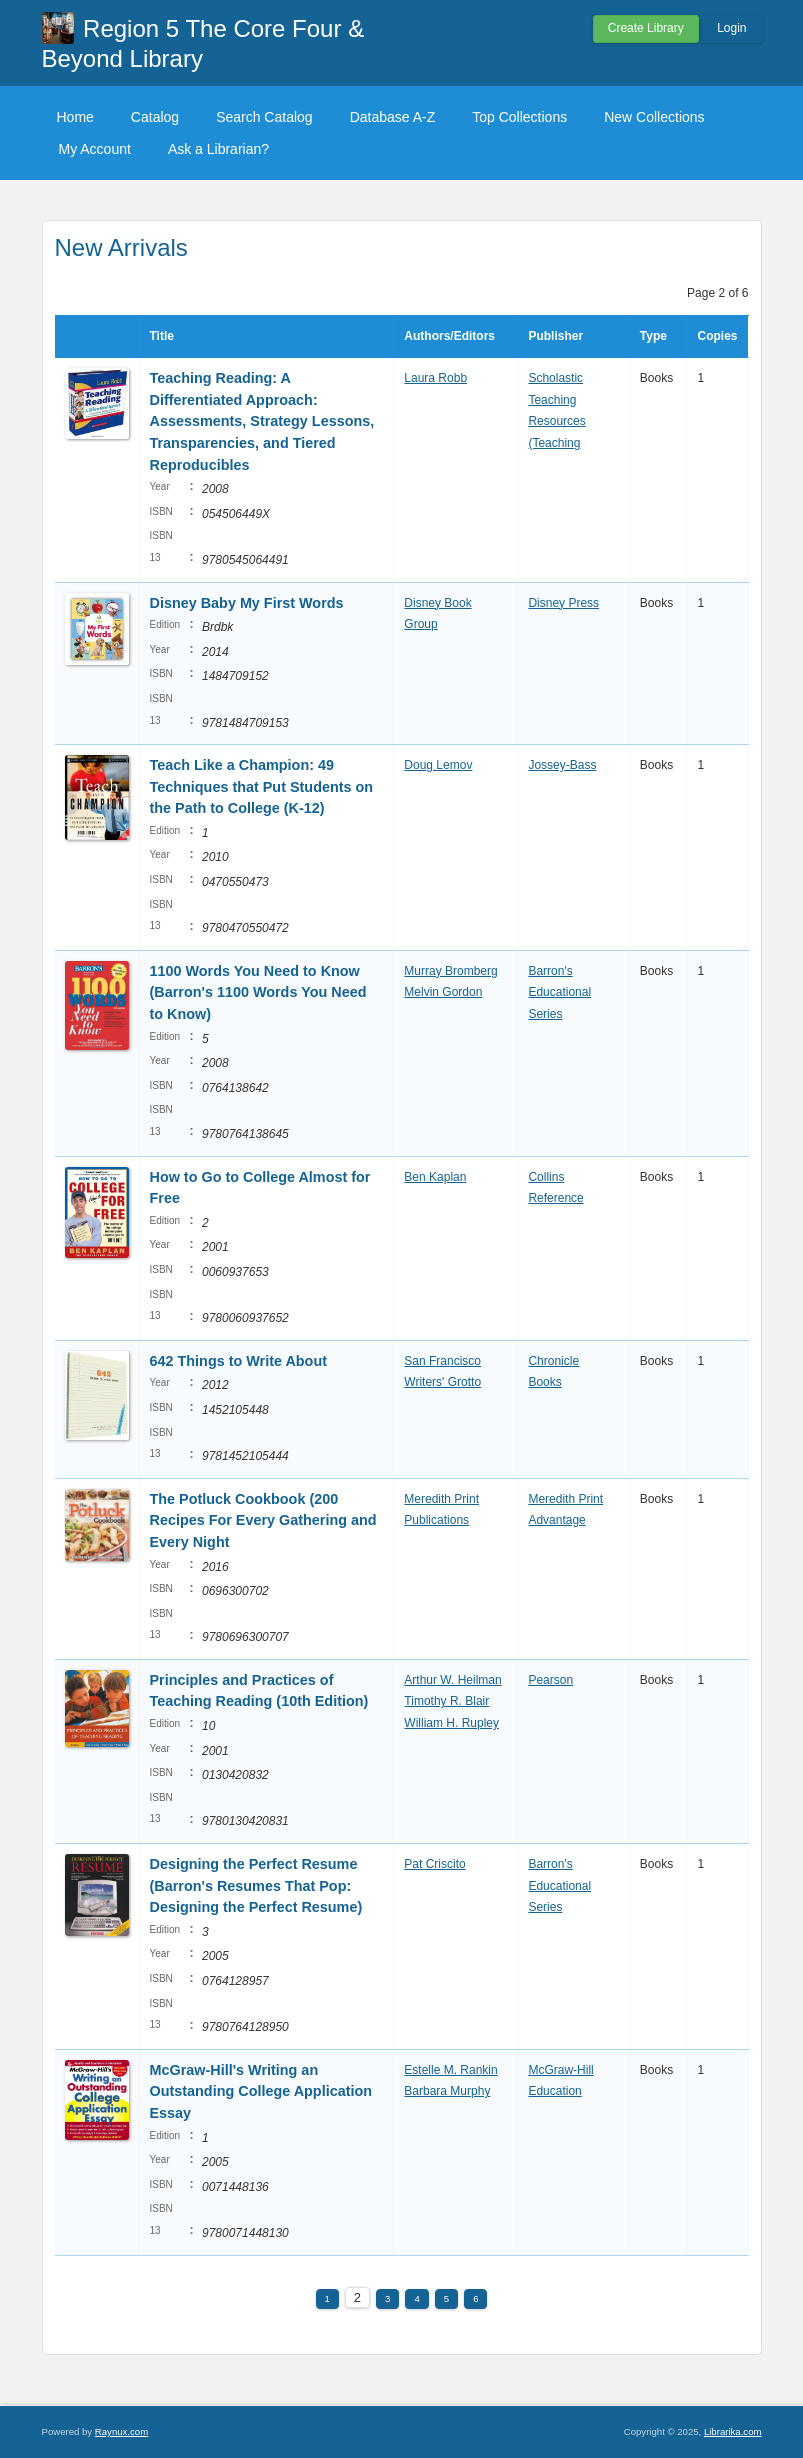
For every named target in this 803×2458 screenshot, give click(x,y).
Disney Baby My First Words (247, 603)
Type (653, 336)
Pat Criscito (434, 1864)
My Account (95, 149)
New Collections (654, 117)
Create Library (646, 28)
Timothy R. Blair (446, 1701)
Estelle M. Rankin (450, 2070)
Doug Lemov (438, 765)
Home (75, 117)
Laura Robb (435, 378)
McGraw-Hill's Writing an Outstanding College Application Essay (261, 2091)
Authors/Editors (449, 336)
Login (731, 28)
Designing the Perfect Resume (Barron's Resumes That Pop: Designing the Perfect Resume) (256, 1885)
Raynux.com (121, 2431)
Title (162, 336)
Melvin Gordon (443, 992)
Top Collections (519, 117)
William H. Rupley (451, 1723)
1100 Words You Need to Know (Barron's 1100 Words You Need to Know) (258, 992)
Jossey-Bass (562, 765)
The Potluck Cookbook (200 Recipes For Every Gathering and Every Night (263, 1520)
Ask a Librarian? (218, 149)
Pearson (550, 1680)
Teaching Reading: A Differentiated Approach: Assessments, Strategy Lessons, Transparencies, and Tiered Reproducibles (262, 421)
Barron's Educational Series (559, 992)
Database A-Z (393, 117)
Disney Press (563, 603)
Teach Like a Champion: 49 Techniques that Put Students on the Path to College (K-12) (262, 786)
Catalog (155, 117)
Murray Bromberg (450, 971)
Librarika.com (733, 2431)
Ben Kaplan (435, 1177)
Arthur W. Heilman (452, 1680)
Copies (717, 336)
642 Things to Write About (239, 1361)
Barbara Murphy (447, 2091)
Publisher (555, 336)
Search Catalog (264, 117)
